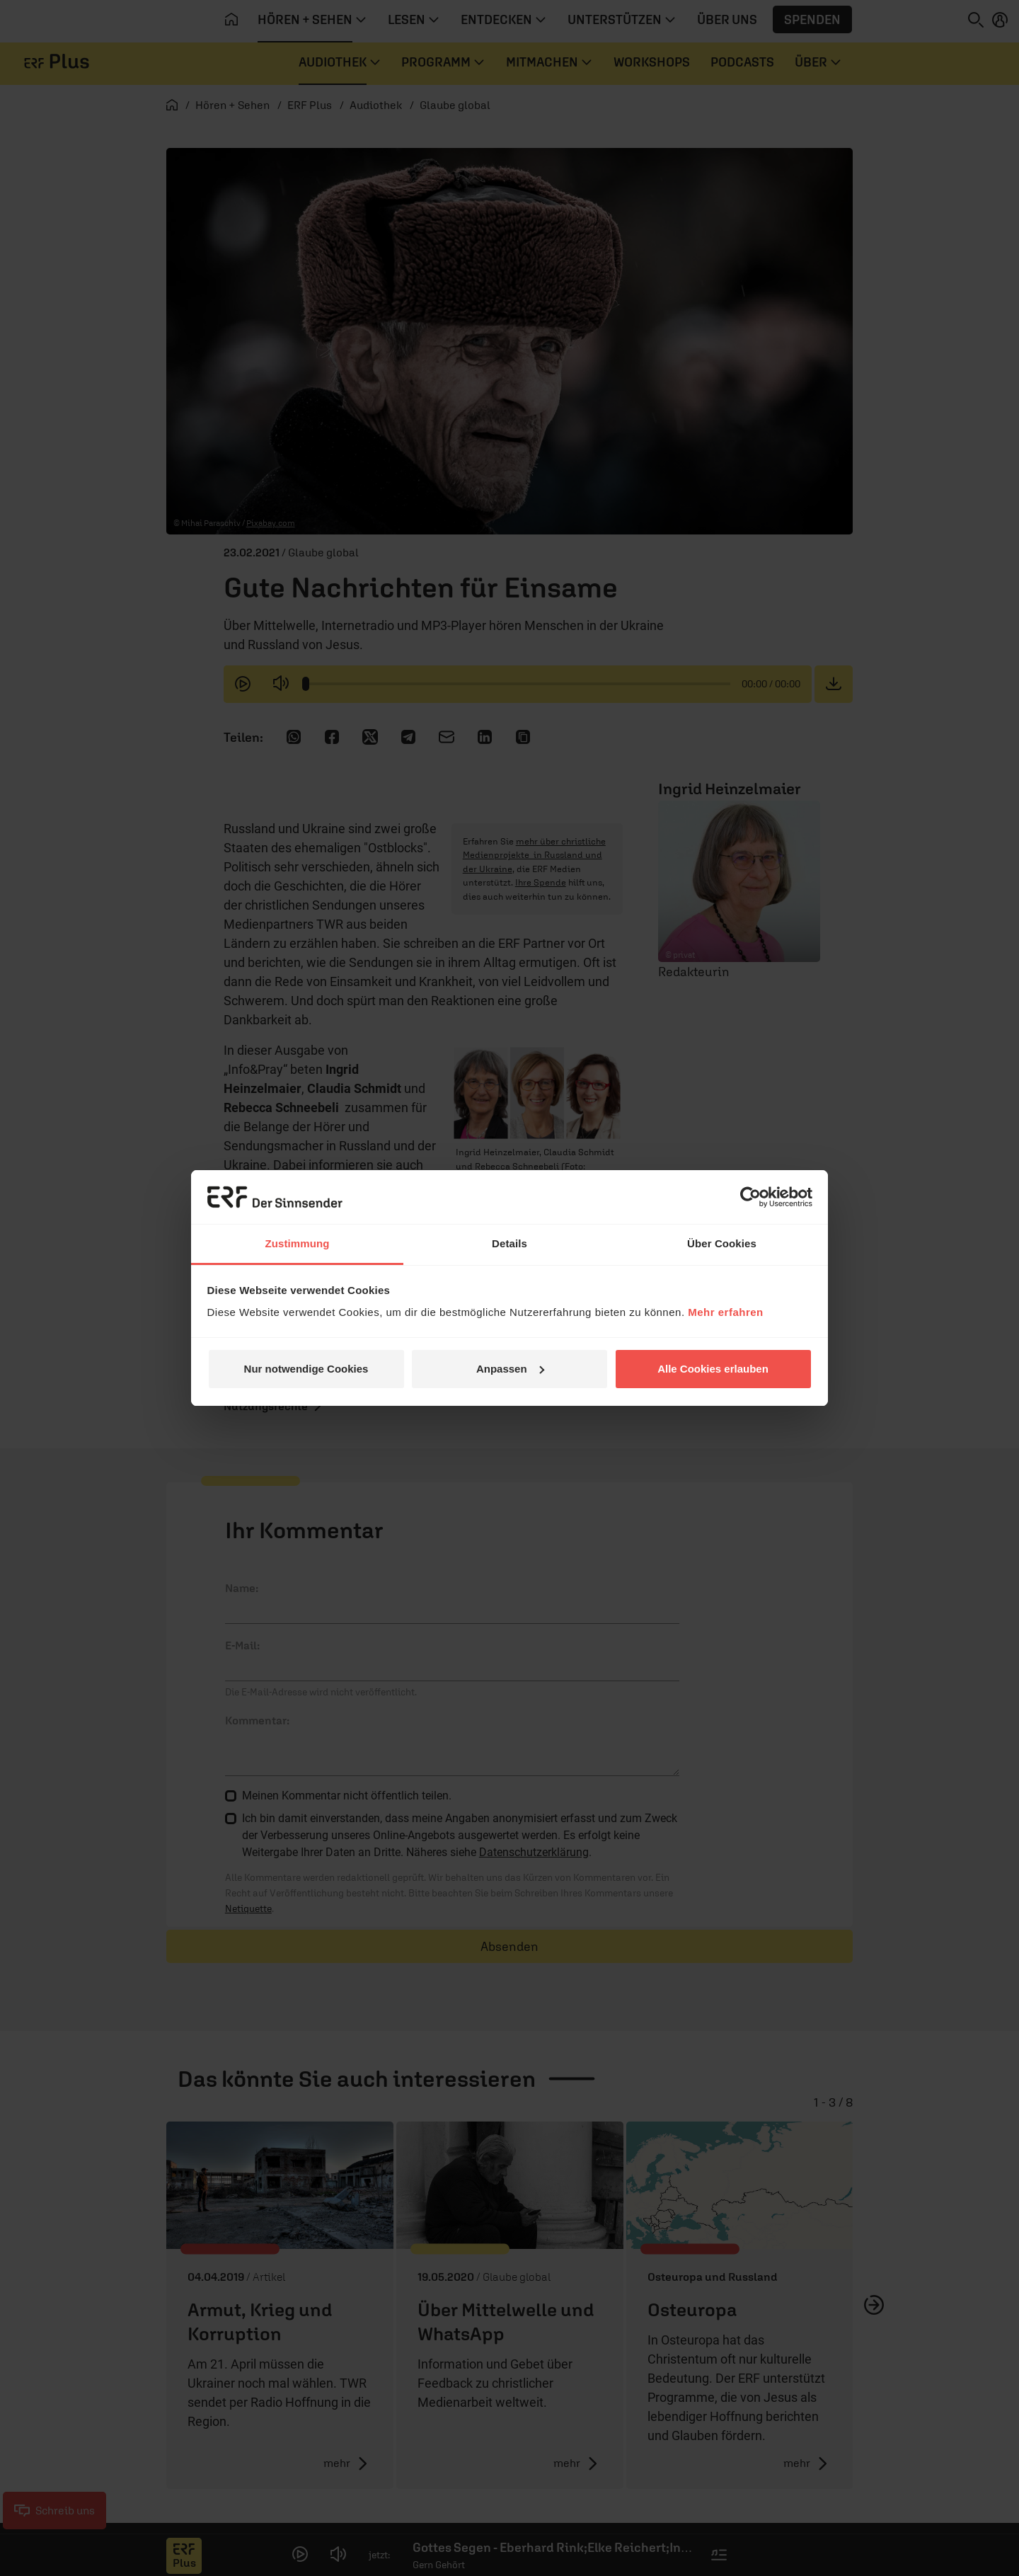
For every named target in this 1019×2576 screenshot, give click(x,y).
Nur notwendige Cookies (306, 1369)
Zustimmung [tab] (297, 1243)
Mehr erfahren (726, 1312)
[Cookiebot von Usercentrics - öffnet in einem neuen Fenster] (750, 1197)
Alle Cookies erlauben (712, 1369)
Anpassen (510, 1369)
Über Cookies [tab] (721, 1243)
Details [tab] (509, 1243)
